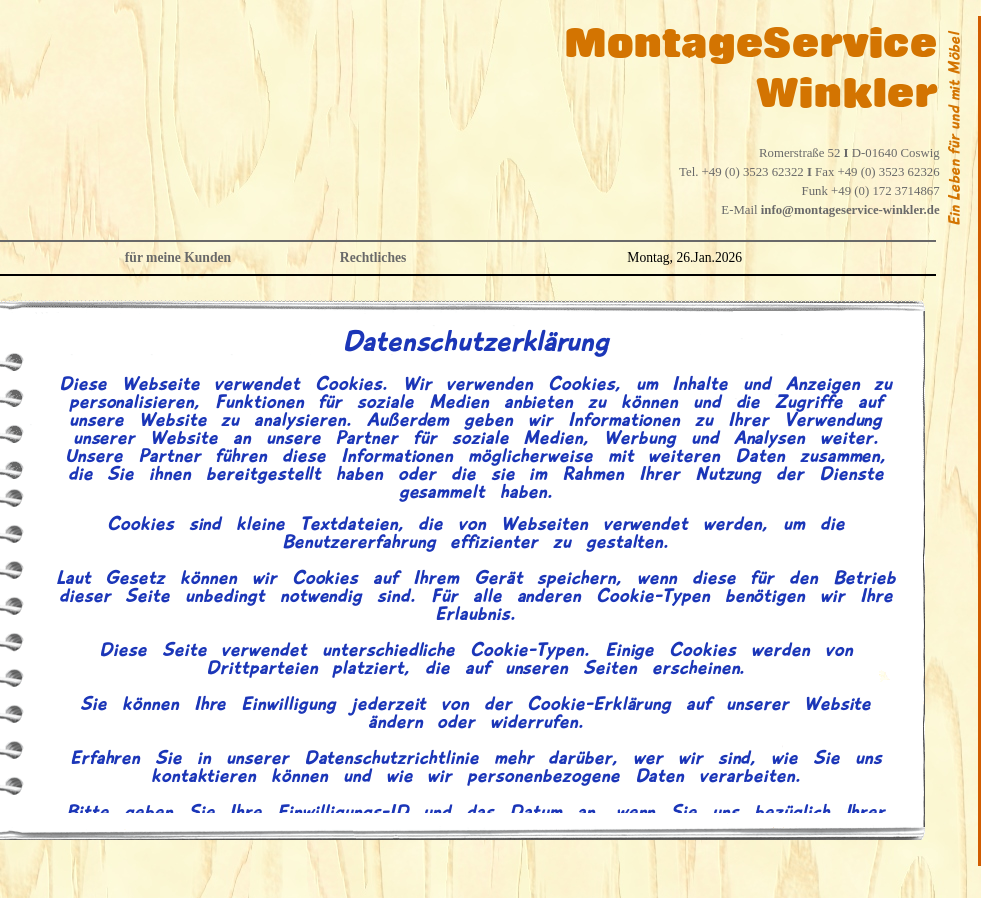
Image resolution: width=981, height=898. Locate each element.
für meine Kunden (178, 257)
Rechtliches (373, 257)
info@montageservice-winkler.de (850, 210)
